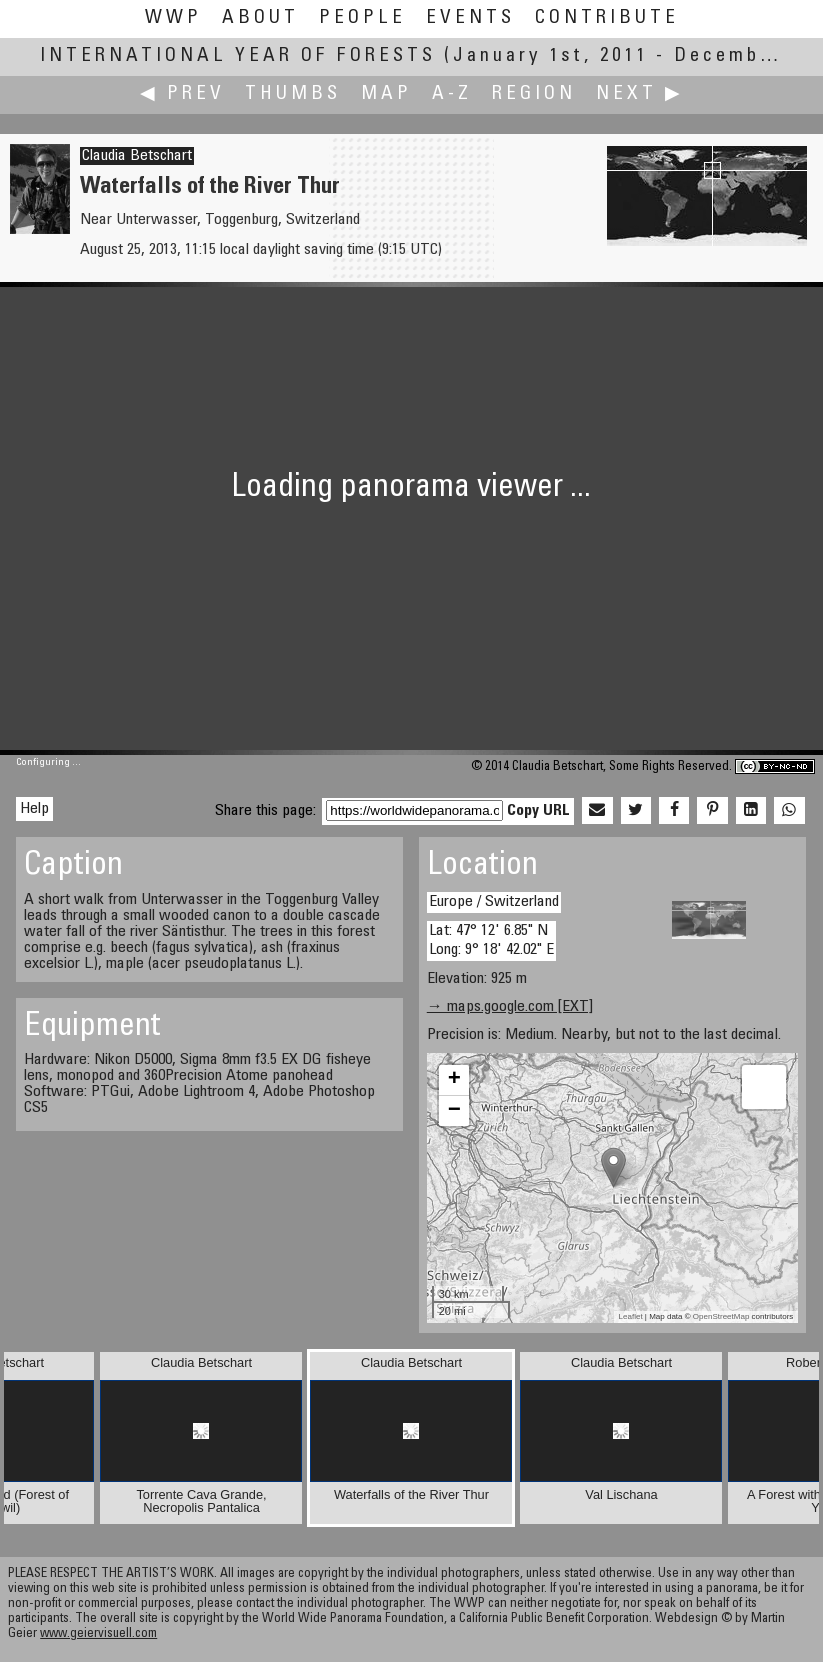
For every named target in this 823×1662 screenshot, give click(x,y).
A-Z (452, 94)
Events (470, 18)
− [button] (454, 1111)
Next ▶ (640, 94)
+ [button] (454, 1080)
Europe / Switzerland (494, 902)
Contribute (607, 18)
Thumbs (293, 94)
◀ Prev (182, 94)
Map (386, 94)
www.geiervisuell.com (98, 1634)
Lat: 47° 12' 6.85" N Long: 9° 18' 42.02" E (491, 940)
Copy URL (538, 811)
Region (534, 94)
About (260, 18)
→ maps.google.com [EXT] (510, 1007)
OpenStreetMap (721, 1316)
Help (34, 809)
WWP (173, 18)
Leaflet (631, 1316)
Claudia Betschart (137, 156)
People (362, 18)
